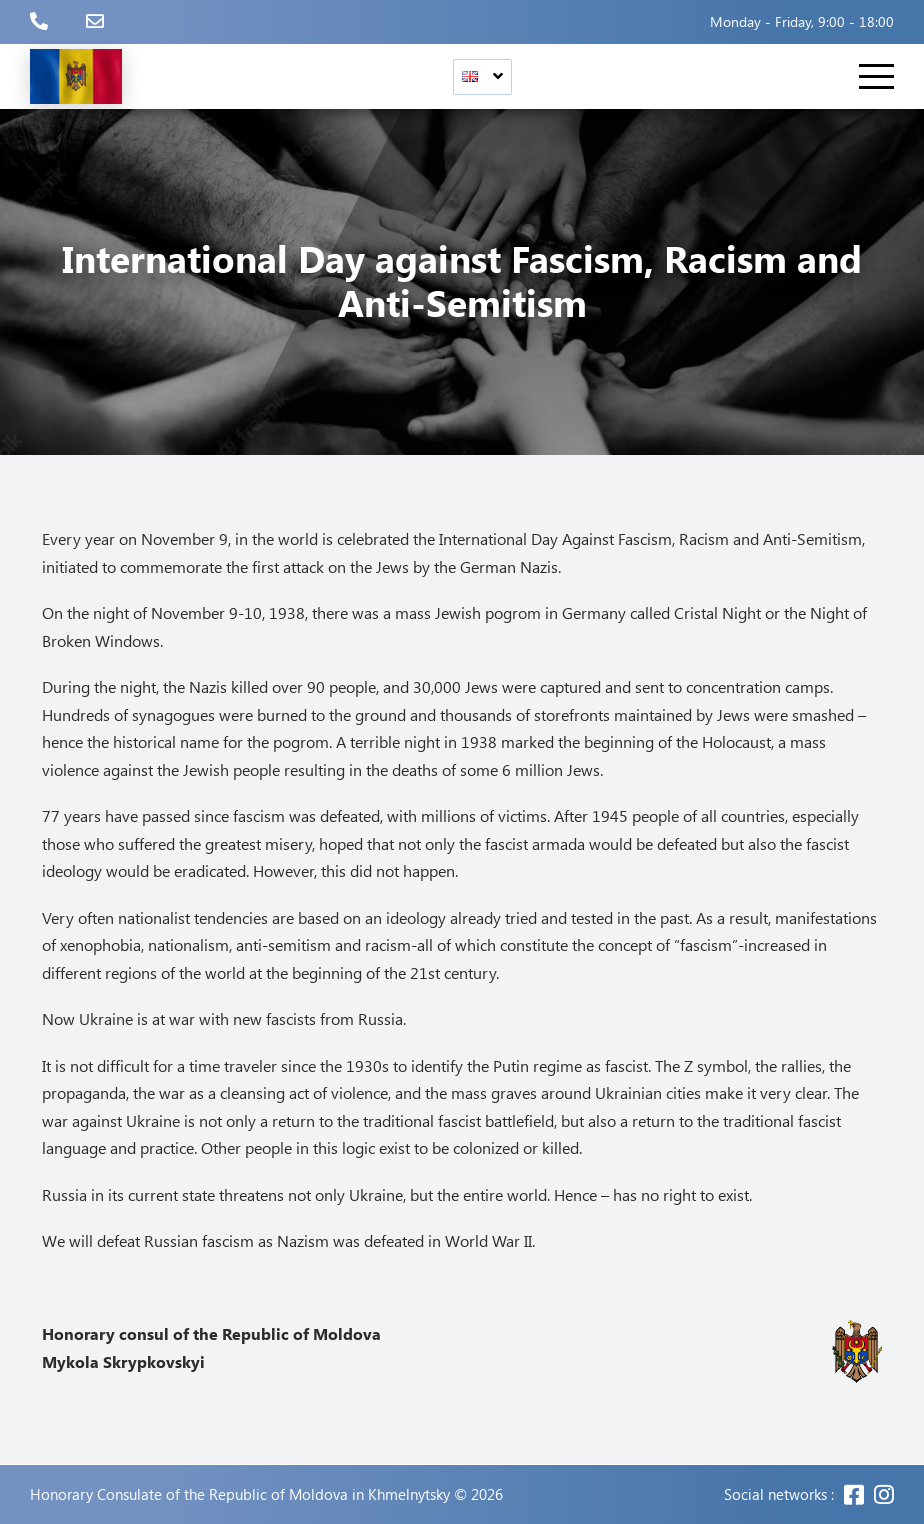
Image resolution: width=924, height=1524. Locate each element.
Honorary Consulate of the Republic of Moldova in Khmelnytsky (240, 1494)
